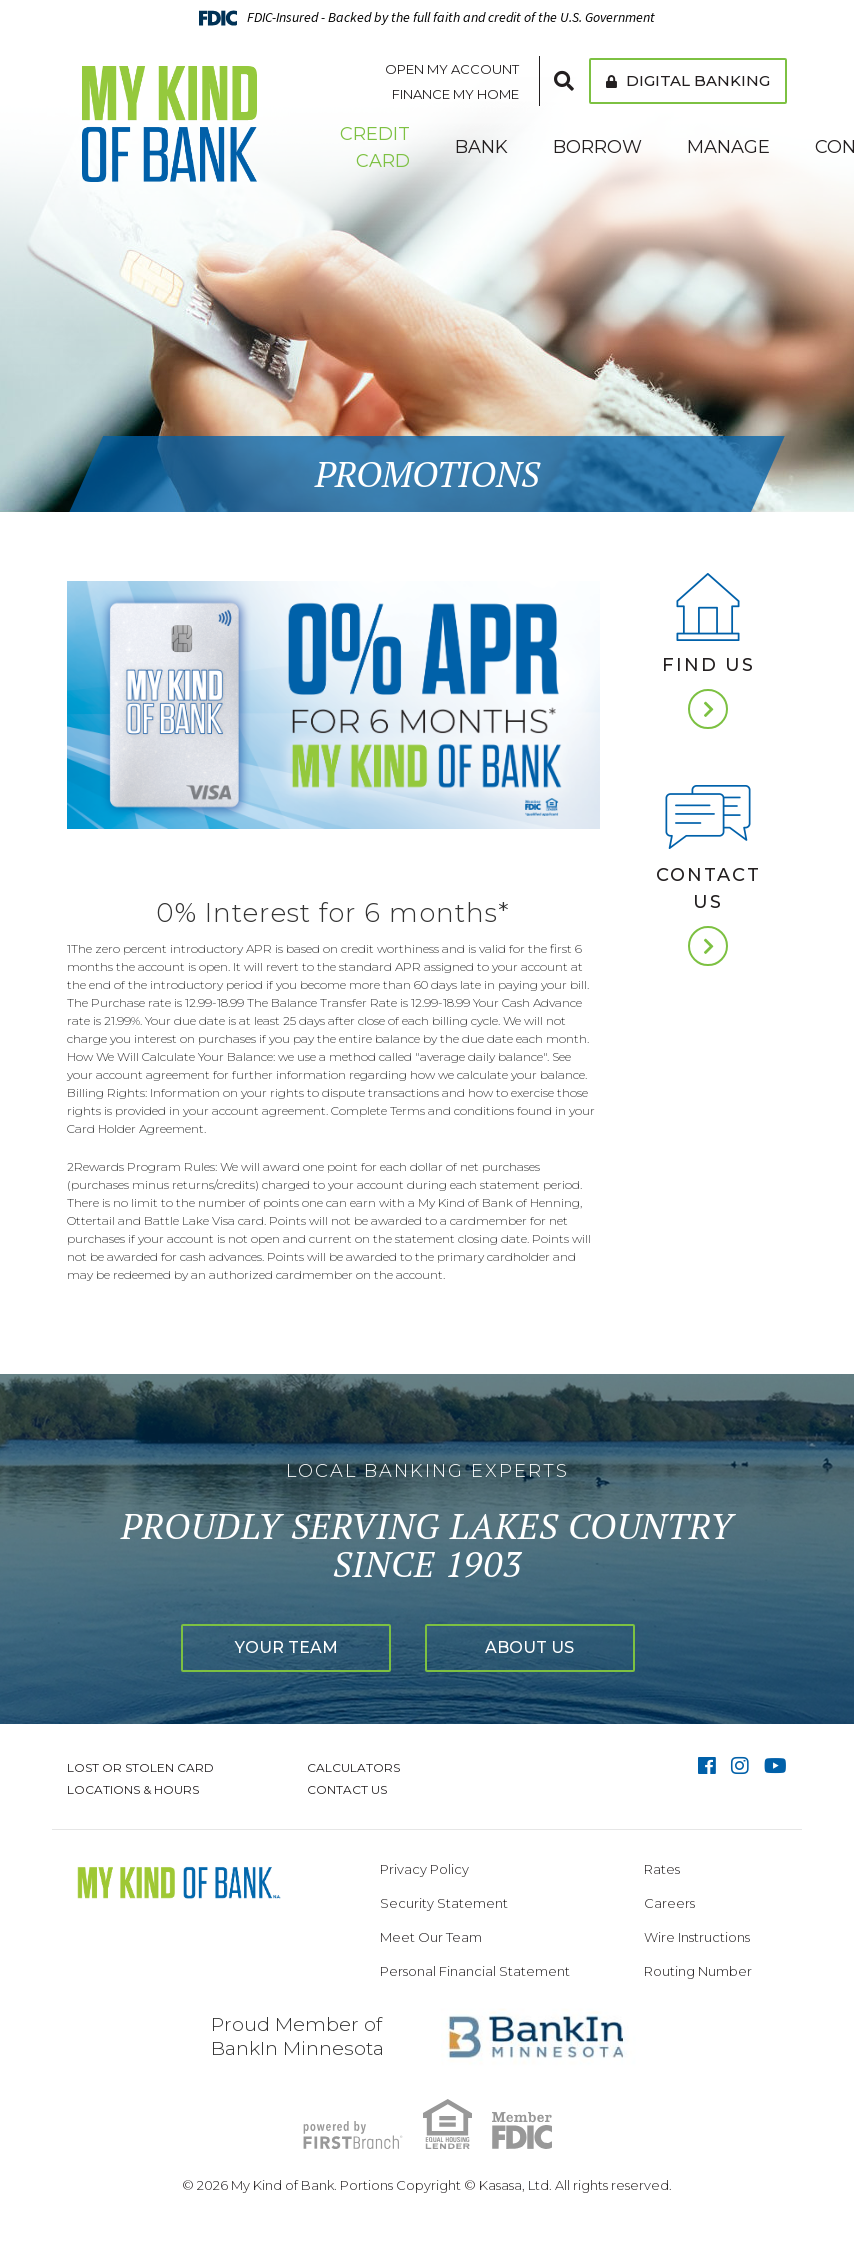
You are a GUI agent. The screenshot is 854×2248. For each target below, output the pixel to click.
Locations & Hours (133, 1789)
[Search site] (564, 81)
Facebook (707, 1766)
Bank (481, 147)
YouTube (775, 1766)
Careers (669, 1903)
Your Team (286, 1647)
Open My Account (452, 69)
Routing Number (698, 1971)
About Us (530, 1647)
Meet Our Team (431, 1937)
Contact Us (708, 888)
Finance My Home (455, 94)
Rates (662, 1869)
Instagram (740, 1766)
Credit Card (375, 147)
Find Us (708, 665)
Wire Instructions (697, 1937)
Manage (728, 147)
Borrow (597, 147)
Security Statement (444, 1903)
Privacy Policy (424, 1869)
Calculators (353, 1767)
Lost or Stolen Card (140, 1767)
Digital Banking (688, 80)
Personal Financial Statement (475, 1971)
